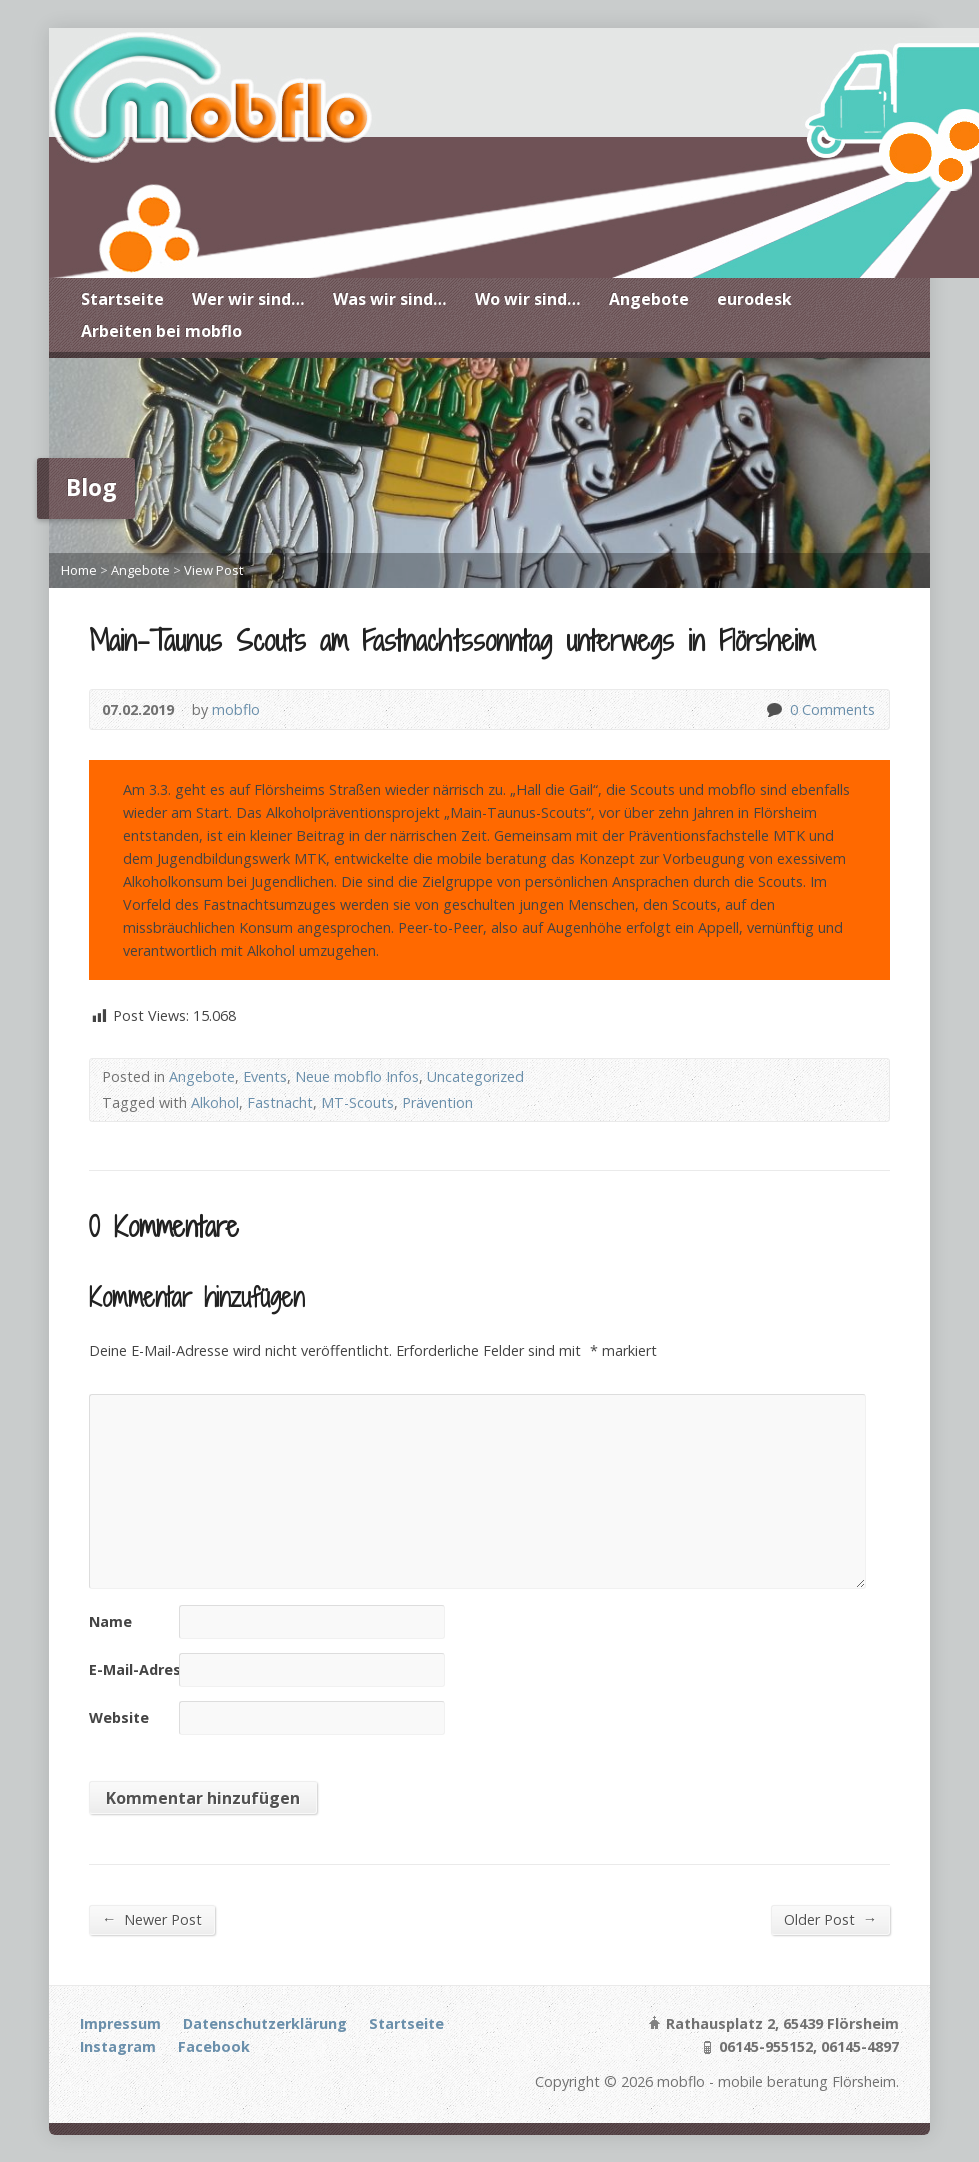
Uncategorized (475, 1076)
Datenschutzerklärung (265, 2023)
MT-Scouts (357, 1102)
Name (110, 1621)
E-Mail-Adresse (143, 1669)
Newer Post (152, 1919)
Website (119, 1717)
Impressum (120, 2023)
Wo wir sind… (528, 299)
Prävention (437, 1102)
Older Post (830, 1919)
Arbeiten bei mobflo (161, 331)
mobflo (236, 709)
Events (265, 1076)
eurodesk (754, 299)
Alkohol (215, 1102)
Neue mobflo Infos (357, 1076)
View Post (213, 570)
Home (79, 570)
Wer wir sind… (248, 299)
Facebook (214, 2046)
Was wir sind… (390, 299)
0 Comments (773, 709)
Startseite (122, 299)
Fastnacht (280, 1102)
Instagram (118, 2046)
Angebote (649, 299)
